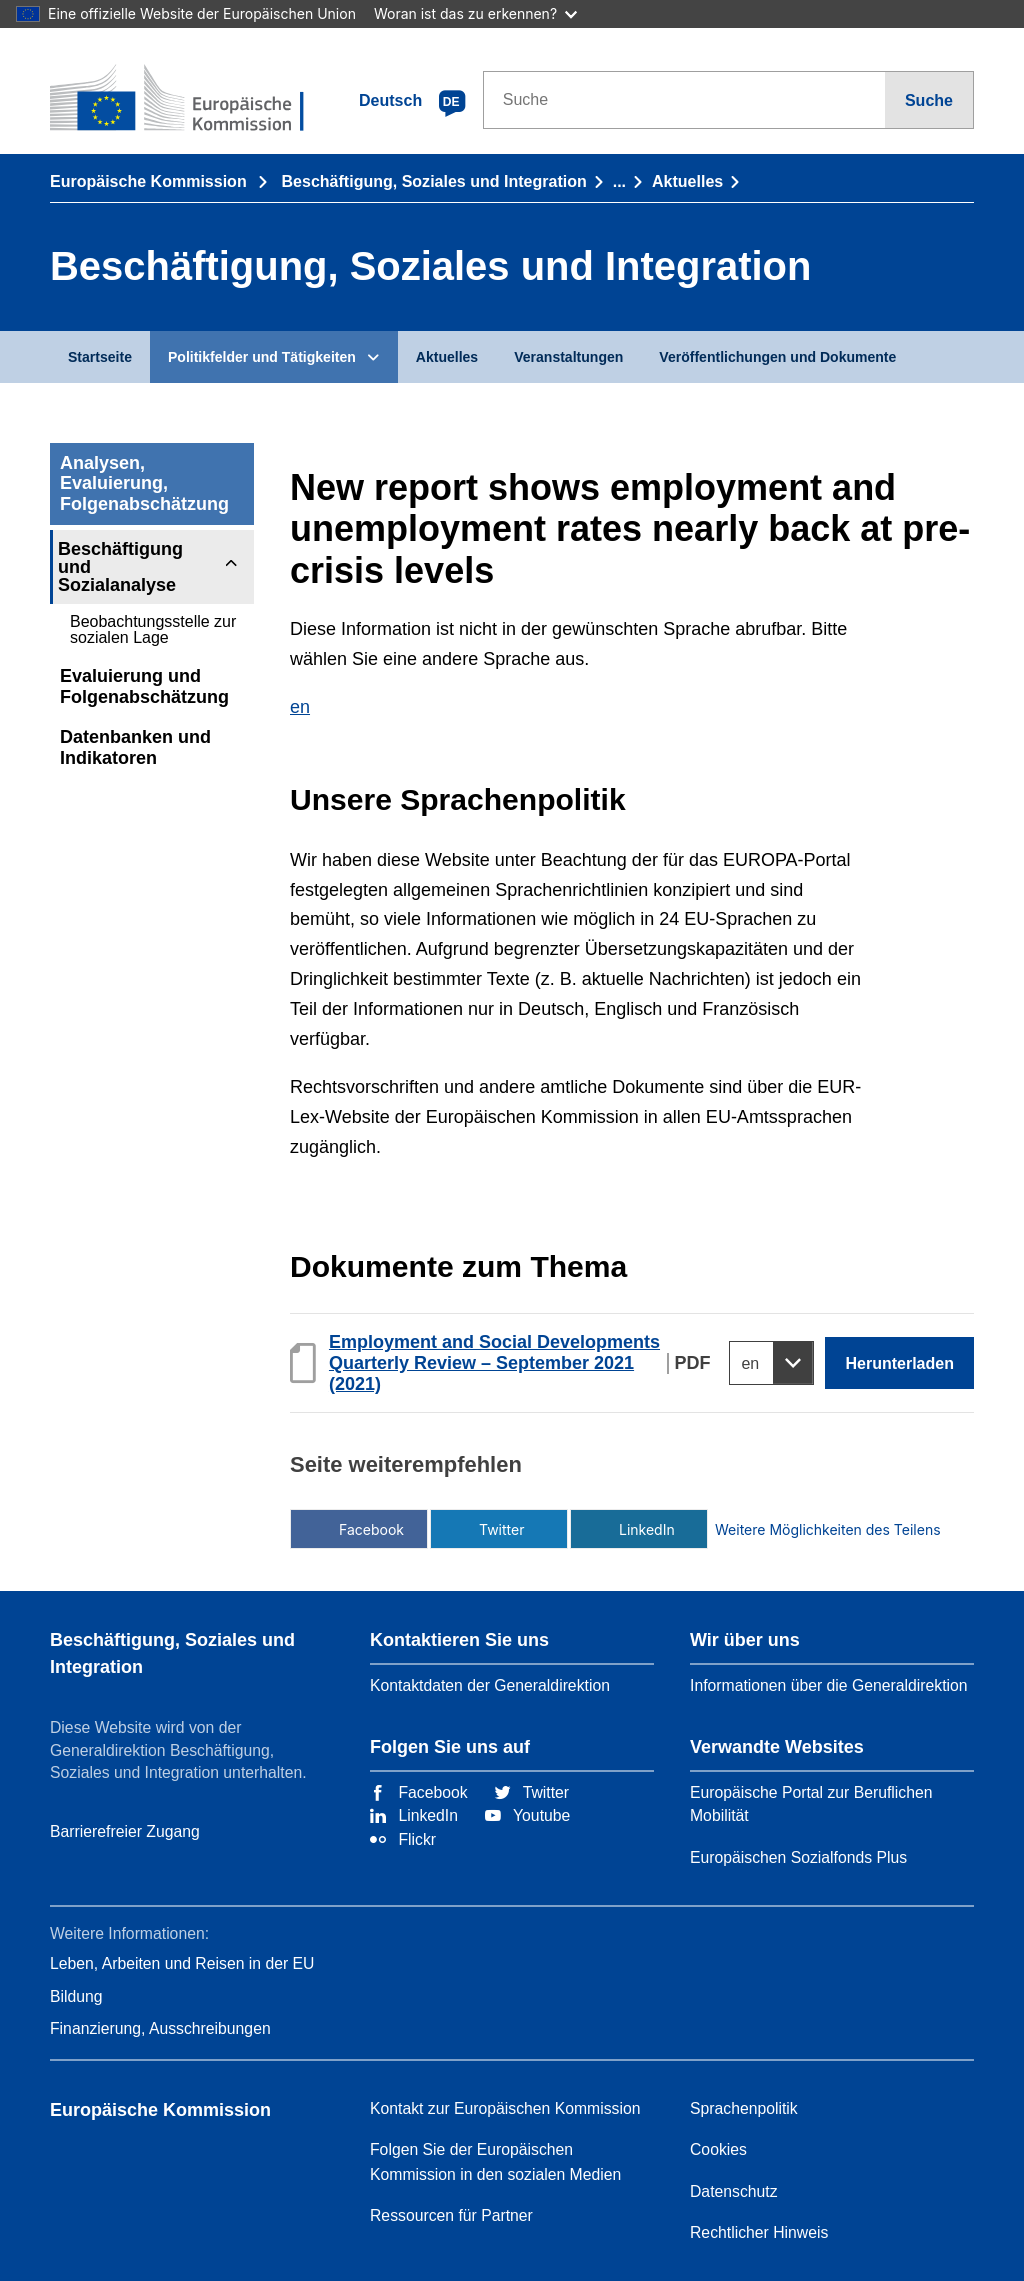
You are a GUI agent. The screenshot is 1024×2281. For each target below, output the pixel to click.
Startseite (100, 357)
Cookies (718, 2149)
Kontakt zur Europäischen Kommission (505, 2108)
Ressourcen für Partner (451, 2215)
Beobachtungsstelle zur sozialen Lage (153, 629)
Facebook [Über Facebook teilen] (371, 1529)
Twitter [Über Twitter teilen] (501, 1529)
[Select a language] (771, 1363)
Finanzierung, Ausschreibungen (160, 2028)
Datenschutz (734, 2191)
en (300, 707)
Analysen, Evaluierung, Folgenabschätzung (144, 483)
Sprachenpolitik (744, 2108)
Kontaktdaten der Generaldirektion (490, 1685)
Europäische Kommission (150, 181)
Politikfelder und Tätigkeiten (262, 357)
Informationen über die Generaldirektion (829, 1685)
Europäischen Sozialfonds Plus (798, 1857)
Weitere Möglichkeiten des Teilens (781, 1529)
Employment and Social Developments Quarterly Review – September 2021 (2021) (494, 1362)
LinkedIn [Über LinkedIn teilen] (647, 1529)
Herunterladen (899, 1363)
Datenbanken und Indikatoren (135, 747)
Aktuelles (687, 181)
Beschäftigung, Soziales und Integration (434, 181)
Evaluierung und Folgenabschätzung (144, 686)
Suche (929, 100)
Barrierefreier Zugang (125, 1831)
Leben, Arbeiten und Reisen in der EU (182, 1963)
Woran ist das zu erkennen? (475, 13)
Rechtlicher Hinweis (759, 2232)
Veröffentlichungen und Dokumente (777, 357)
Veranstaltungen (568, 357)
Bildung (76, 1996)
